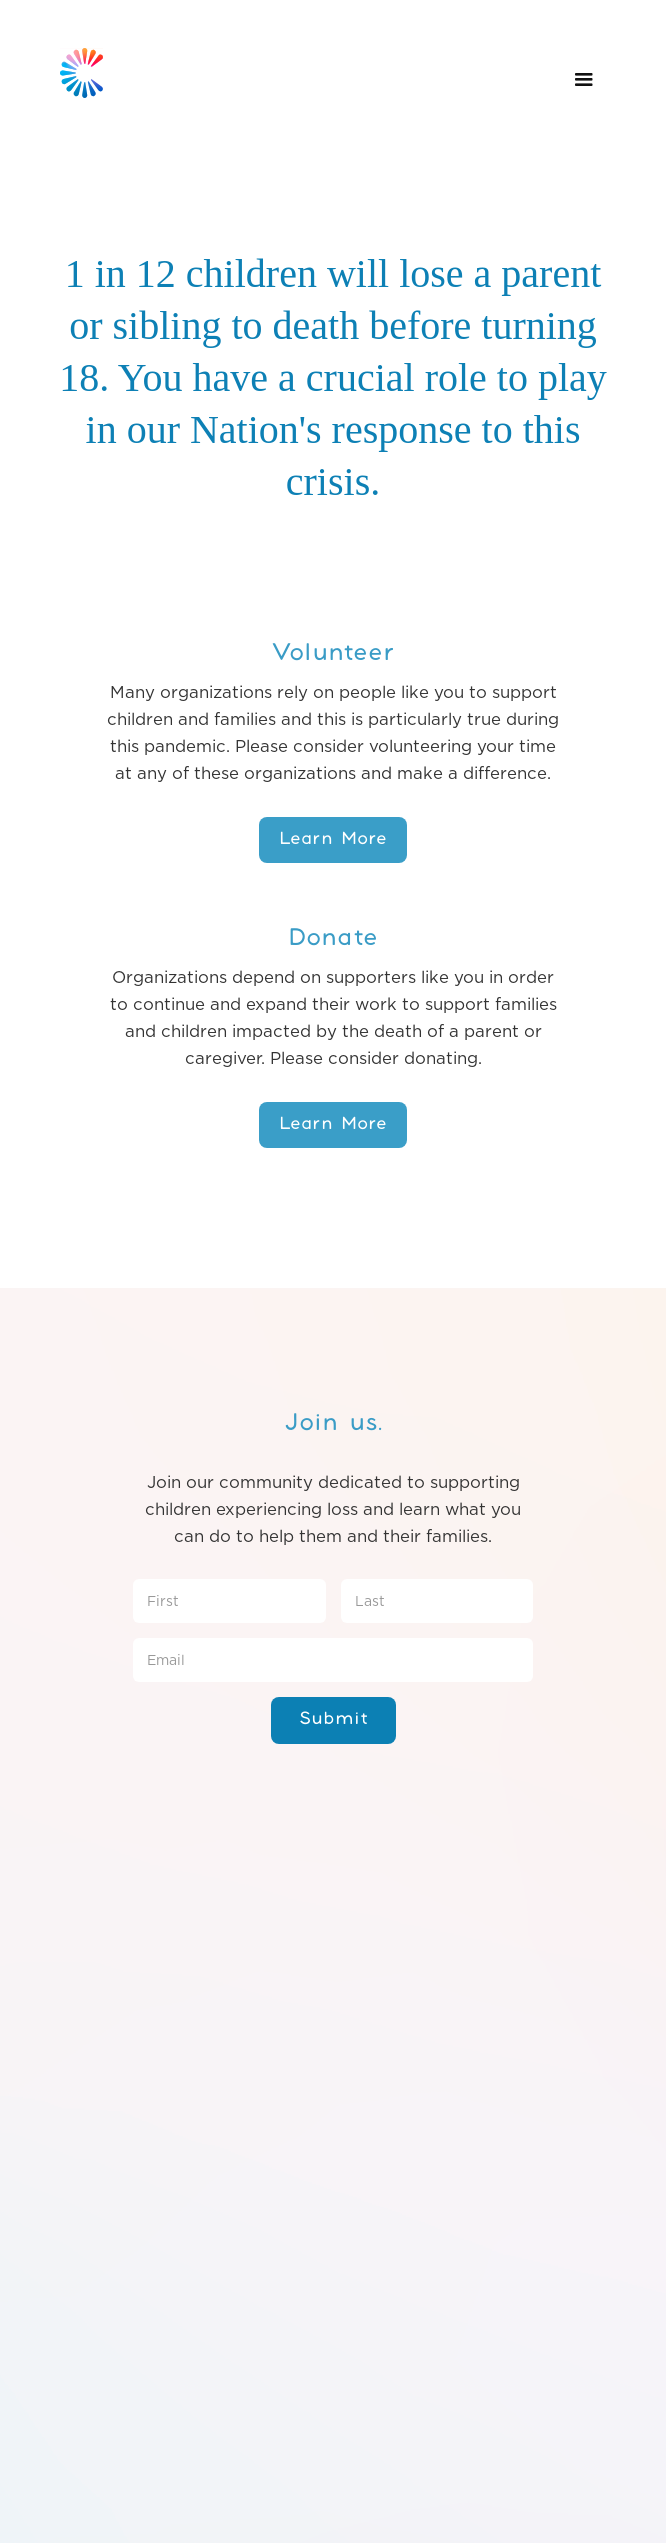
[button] (584, 80)
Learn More (333, 839)
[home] (76, 58)
